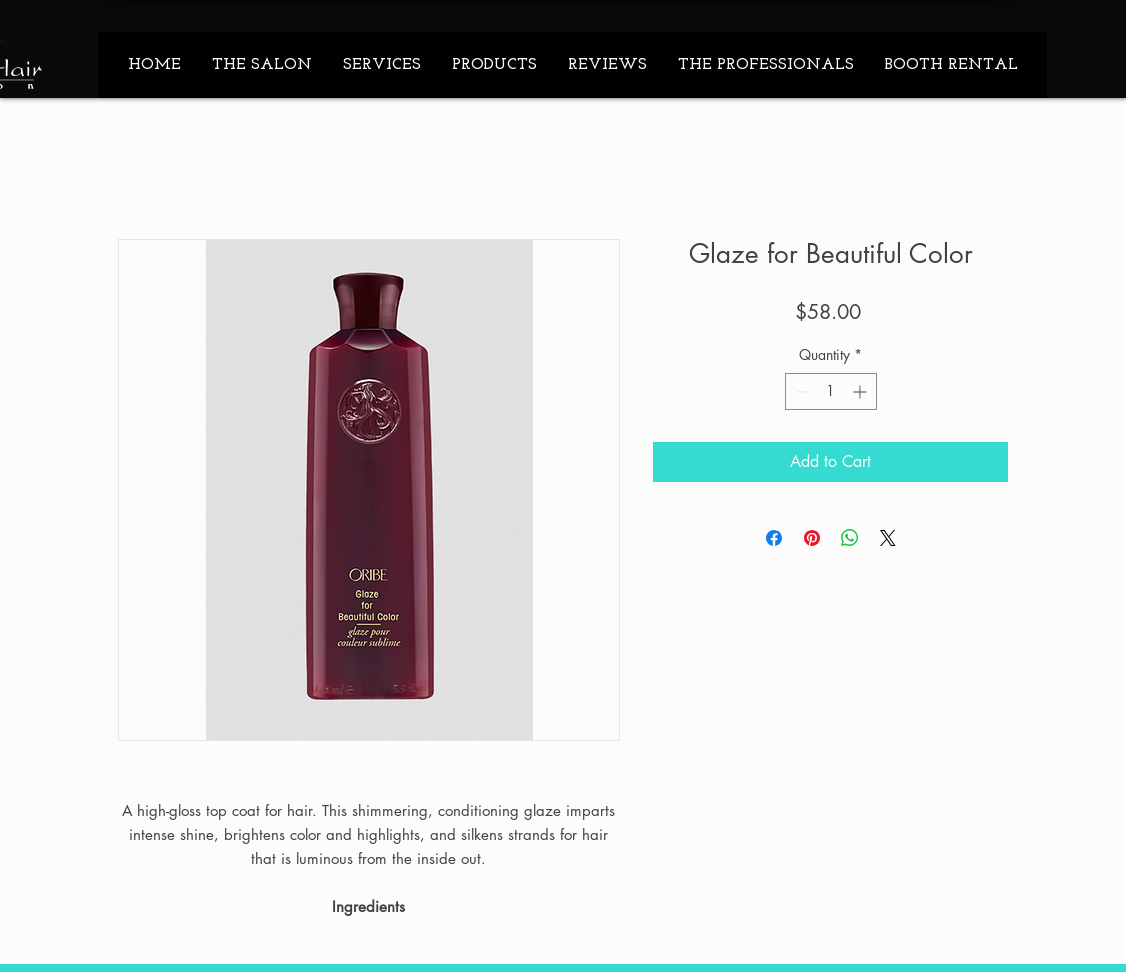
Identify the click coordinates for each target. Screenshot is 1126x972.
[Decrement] (800, 391)
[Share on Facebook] (774, 538)
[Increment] (861, 391)
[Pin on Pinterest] (812, 538)
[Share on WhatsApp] (850, 538)
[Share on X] (888, 538)
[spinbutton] (831, 391)
